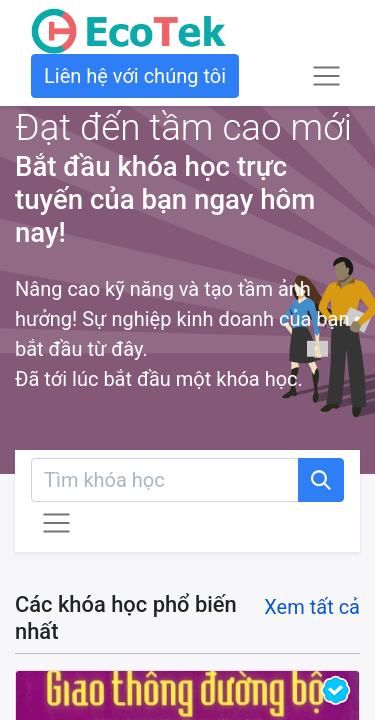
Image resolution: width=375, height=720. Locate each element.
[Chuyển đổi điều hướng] (56, 523)
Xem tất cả (312, 607)
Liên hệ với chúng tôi (135, 76)
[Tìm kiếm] (321, 480)
